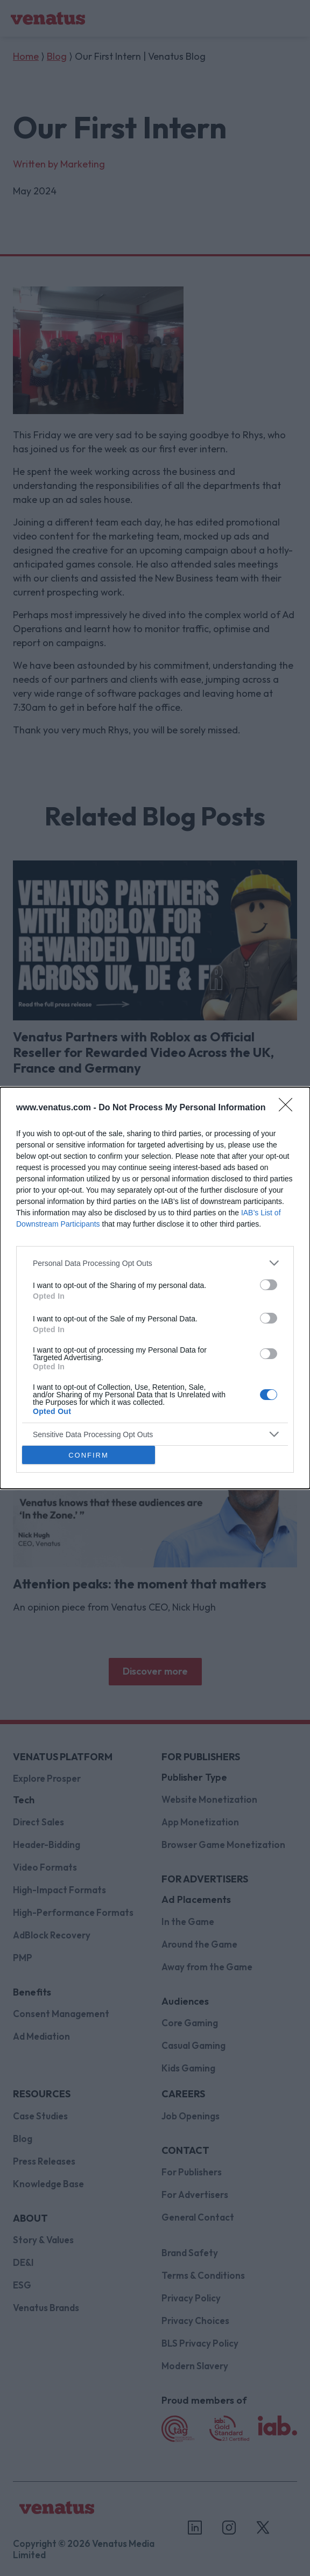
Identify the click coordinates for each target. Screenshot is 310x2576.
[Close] (289, 1108)
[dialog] (155, 1288)
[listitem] (155, 1263)
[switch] (268, 1284)
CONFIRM (88, 1455)
